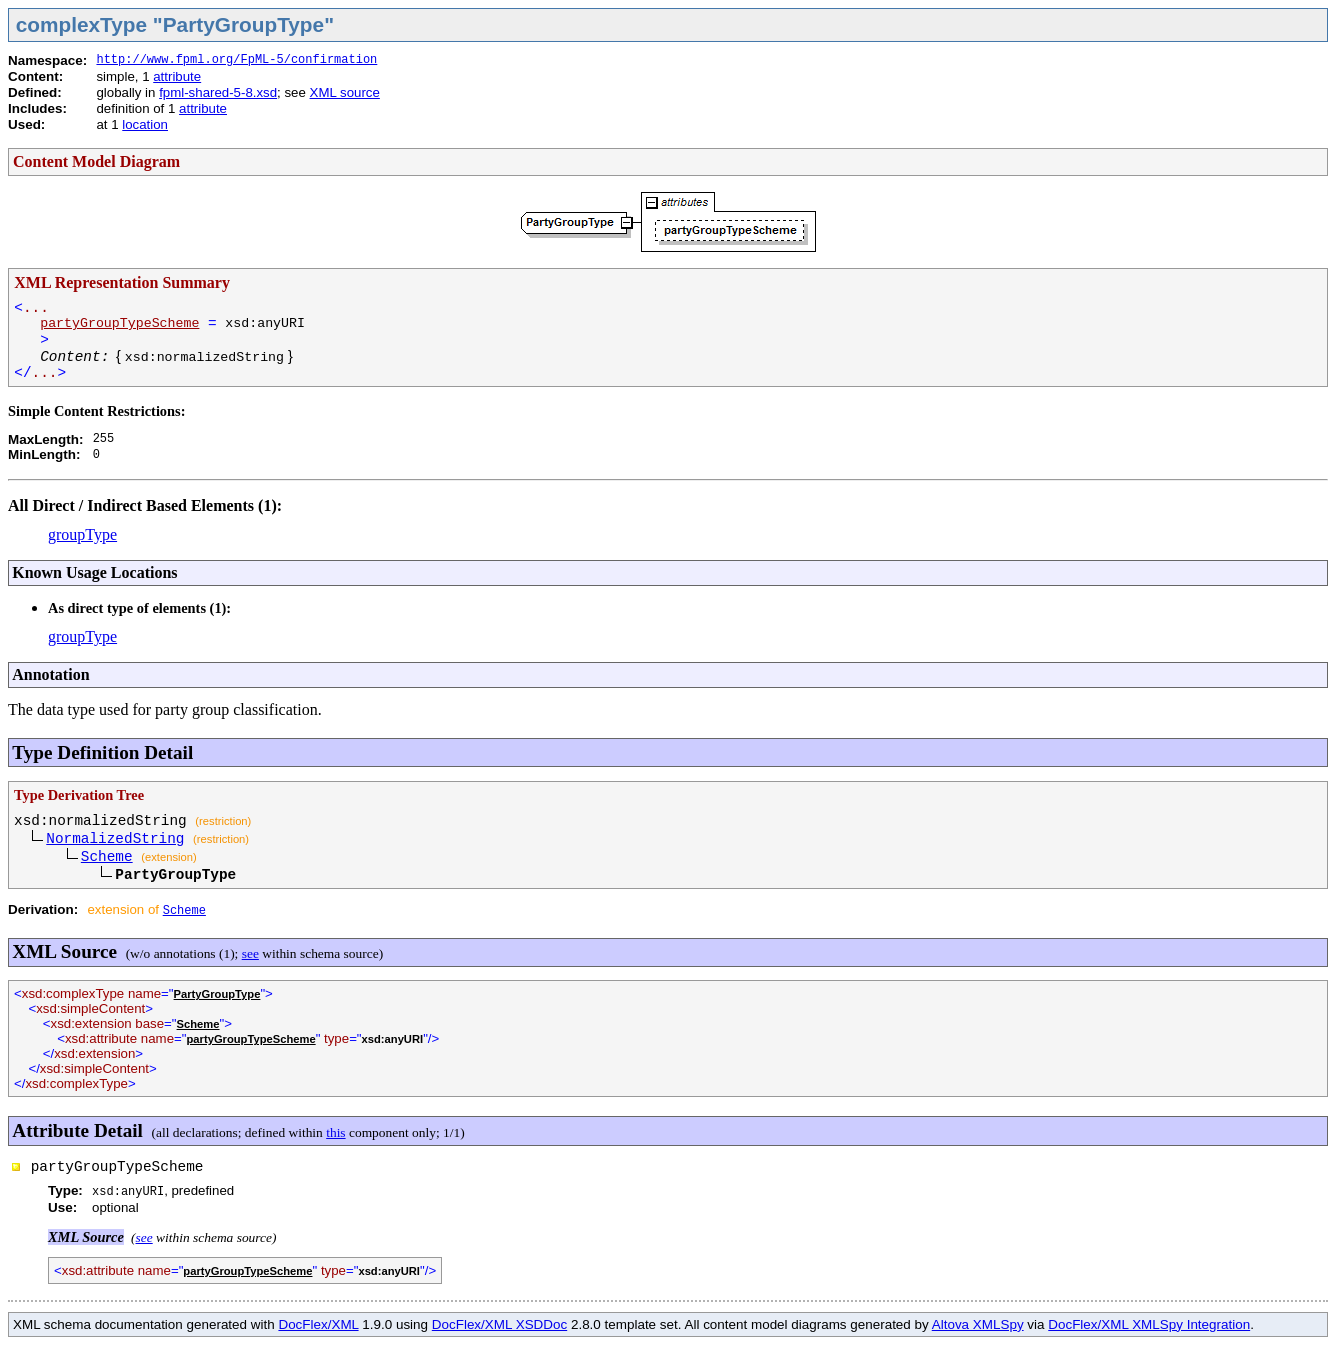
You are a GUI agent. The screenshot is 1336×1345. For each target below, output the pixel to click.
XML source (345, 92)
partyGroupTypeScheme (119, 323)
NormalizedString (115, 839)
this (335, 1132)
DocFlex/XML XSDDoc (499, 1324)
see (250, 953)
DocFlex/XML (318, 1324)
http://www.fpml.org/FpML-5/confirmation (236, 60)
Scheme (107, 857)
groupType (82, 534)
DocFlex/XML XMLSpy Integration (1149, 1324)
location (145, 124)
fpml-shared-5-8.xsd (218, 92)
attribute (177, 76)
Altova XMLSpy (978, 1324)
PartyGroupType (217, 994)
